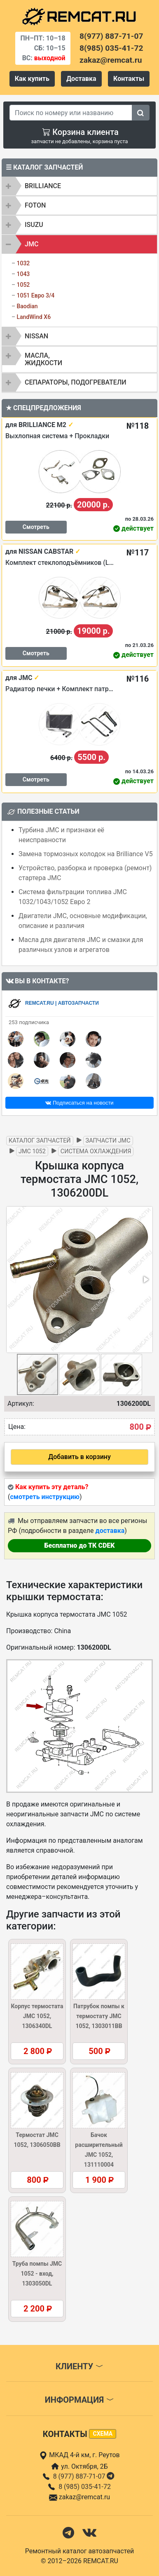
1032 (23, 263)
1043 (23, 274)
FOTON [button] (35, 205)
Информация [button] (79, 2400)
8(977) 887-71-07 (111, 36)
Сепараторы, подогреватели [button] (75, 382)
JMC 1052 (32, 1151)
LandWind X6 (33, 317)
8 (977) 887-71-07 (85, 2476)
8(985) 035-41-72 (111, 48)
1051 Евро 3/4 (35, 295)
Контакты (128, 79)
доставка (110, 1531)
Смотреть (36, 527)
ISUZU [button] (34, 225)
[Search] (70, 112)
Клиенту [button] (79, 2366)
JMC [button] (31, 244)
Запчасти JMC (108, 1140)
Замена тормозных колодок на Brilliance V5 (86, 854)
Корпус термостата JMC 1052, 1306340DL (37, 2016)
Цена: (17, 1427)
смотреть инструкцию (44, 1497)
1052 (23, 284)
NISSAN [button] (36, 336)
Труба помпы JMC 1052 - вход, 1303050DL (37, 2273)
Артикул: (20, 1403)
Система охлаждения (96, 1151)
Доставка (81, 79)
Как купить (32, 79)
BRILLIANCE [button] (43, 186)
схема (102, 2433)
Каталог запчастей (40, 1140)
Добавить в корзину (79, 1457)
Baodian (26, 306)
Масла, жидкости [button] (43, 359)
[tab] (79, 186)
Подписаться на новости (79, 1103)
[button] (145, 1279)
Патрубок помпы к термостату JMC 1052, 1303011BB (98, 2016)
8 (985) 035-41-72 (84, 2487)
